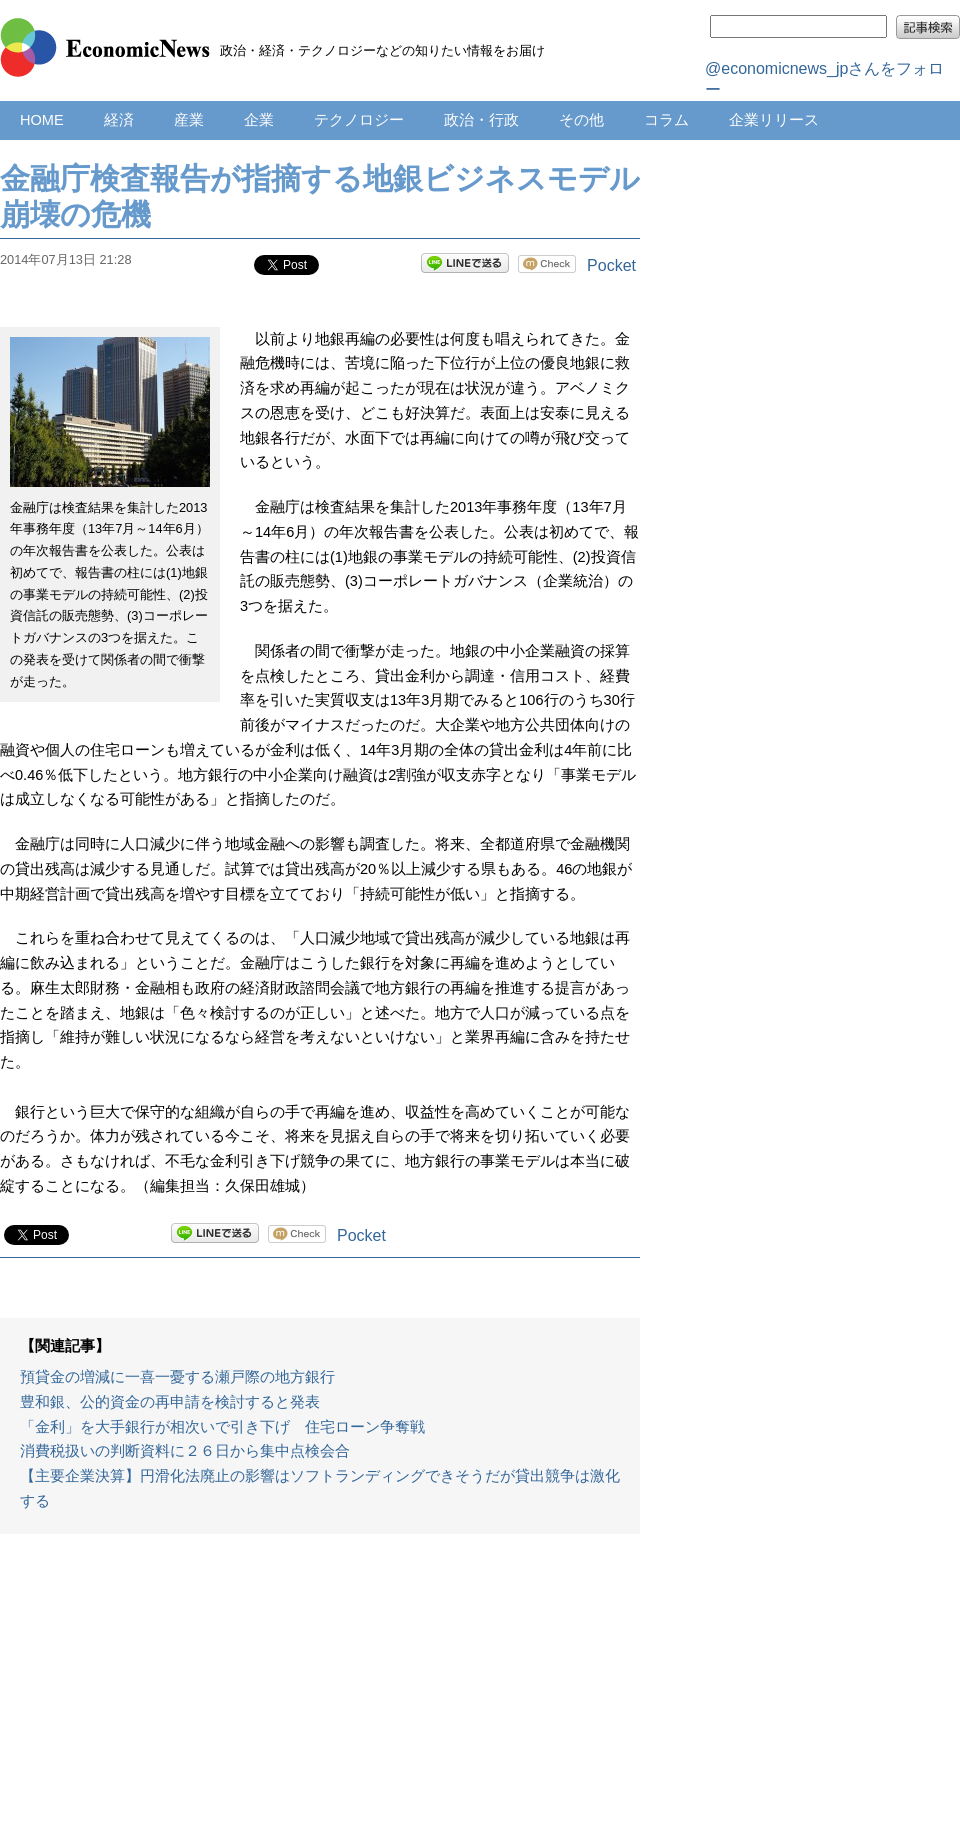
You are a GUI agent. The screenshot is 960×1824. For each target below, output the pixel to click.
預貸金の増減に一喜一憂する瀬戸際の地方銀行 (177, 1377)
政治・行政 (481, 120)
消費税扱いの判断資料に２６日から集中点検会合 (185, 1451)
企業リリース (774, 120)
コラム (666, 120)
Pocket (611, 265)
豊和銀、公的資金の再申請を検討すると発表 (170, 1402)
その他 (581, 120)
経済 (119, 120)
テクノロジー (359, 120)
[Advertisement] (320, 1689)
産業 (189, 120)
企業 (259, 120)
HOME (42, 120)
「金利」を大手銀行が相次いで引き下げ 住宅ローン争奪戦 (222, 1427)
